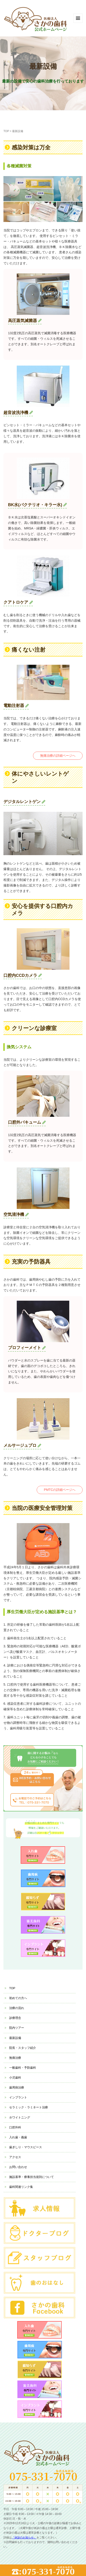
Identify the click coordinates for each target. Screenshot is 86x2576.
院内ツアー (16, 2027)
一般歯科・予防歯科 (22, 2067)
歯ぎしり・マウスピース (25, 2147)
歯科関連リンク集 (21, 2187)
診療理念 (15, 2018)
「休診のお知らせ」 (24, 2537)
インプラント (18, 2097)
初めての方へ (18, 1998)
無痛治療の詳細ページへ (57, 755)
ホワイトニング (19, 2117)
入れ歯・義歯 (18, 2137)
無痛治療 (15, 2057)
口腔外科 (15, 2127)
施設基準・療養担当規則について (31, 2177)
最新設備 (15, 2038)
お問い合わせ (18, 2167)
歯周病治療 (16, 2087)
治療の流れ (16, 2008)
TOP (6, 131)
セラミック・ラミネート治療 (28, 2107)
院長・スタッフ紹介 (22, 2048)
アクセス (15, 2157)
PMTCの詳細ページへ (59, 1490)
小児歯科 (15, 2077)
